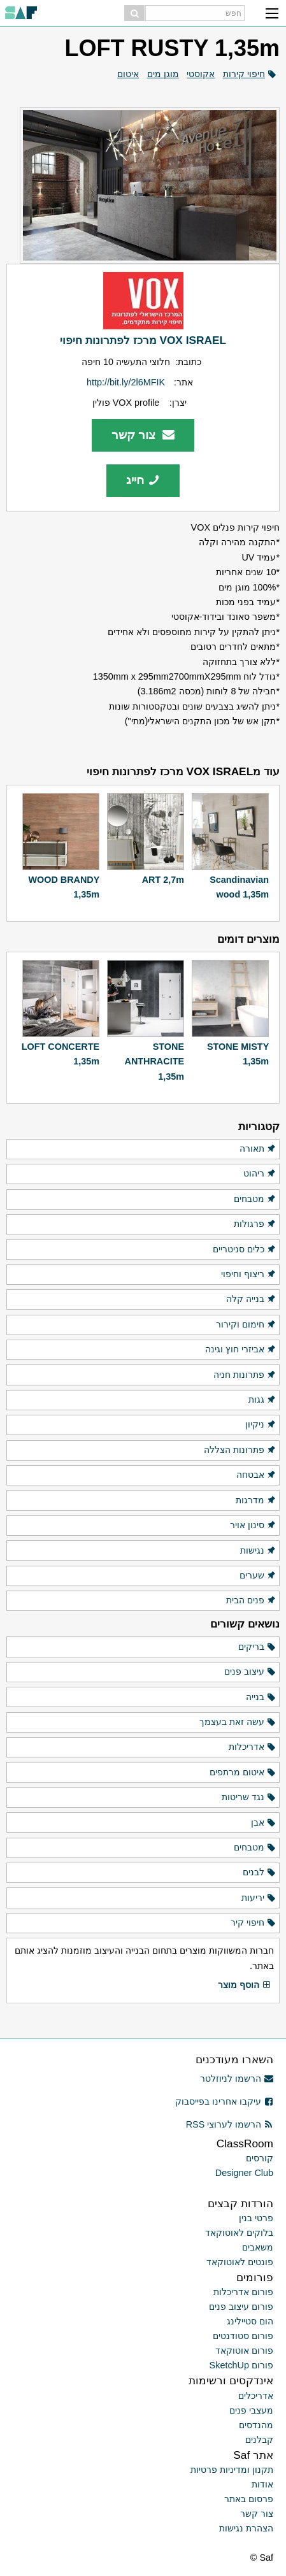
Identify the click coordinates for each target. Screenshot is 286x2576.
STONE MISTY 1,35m (238, 1053)
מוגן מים (163, 74)
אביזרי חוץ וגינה (240, 1350)
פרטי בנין (256, 2218)
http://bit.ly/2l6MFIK (126, 382)
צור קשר (143, 434)
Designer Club (244, 2173)
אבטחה (256, 1475)
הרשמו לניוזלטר (236, 2078)
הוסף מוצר (244, 1986)
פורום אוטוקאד (244, 2350)
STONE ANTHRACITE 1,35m (154, 1061)
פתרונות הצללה (240, 1450)
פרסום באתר (248, 2499)
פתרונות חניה (244, 1375)
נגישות (258, 1551)
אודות (262, 2484)
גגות (262, 1400)
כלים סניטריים (244, 1250)
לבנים (259, 1873)
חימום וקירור (246, 1325)
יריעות (258, 1898)
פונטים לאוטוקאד (239, 2262)
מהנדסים (256, 2425)
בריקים (257, 1647)
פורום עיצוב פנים (241, 2306)
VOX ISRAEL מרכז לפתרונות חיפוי (143, 340)
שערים (258, 1576)
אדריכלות (252, 1747)
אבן (263, 1823)
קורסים (259, 2158)
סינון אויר (253, 1526)
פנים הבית (251, 1601)
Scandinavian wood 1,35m (239, 887)
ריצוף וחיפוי (248, 1275)
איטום (128, 74)
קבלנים (259, 2440)
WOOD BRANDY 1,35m (63, 887)
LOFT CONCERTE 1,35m (60, 1053)
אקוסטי (201, 74)
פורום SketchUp (241, 2365)
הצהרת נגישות (246, 2528)
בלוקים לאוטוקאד (239, 2233)
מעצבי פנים (251, 2410)
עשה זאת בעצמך (237, 1722)
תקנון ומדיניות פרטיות (231, 2470)
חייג (142, 480)
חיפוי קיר (253, 1923)
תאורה (258, 1149)
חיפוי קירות (244, 74)
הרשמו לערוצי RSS (229, 2124)
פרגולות (255, 1224)
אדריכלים (255, 2396)
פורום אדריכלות (243, 2292)
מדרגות (256, 1501)
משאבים (257, 2247)
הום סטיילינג (250, 2321)
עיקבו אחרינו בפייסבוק (224, 2101)
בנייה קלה (251, 1299)
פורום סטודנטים (243, 2336)
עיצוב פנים (250, 1672)
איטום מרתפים (243, 1773)
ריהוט (259, 1174)
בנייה (261, 1698)
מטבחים (255, 1199)
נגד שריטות (249, 1798)
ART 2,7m (163, 880)
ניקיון (260, 1425)
